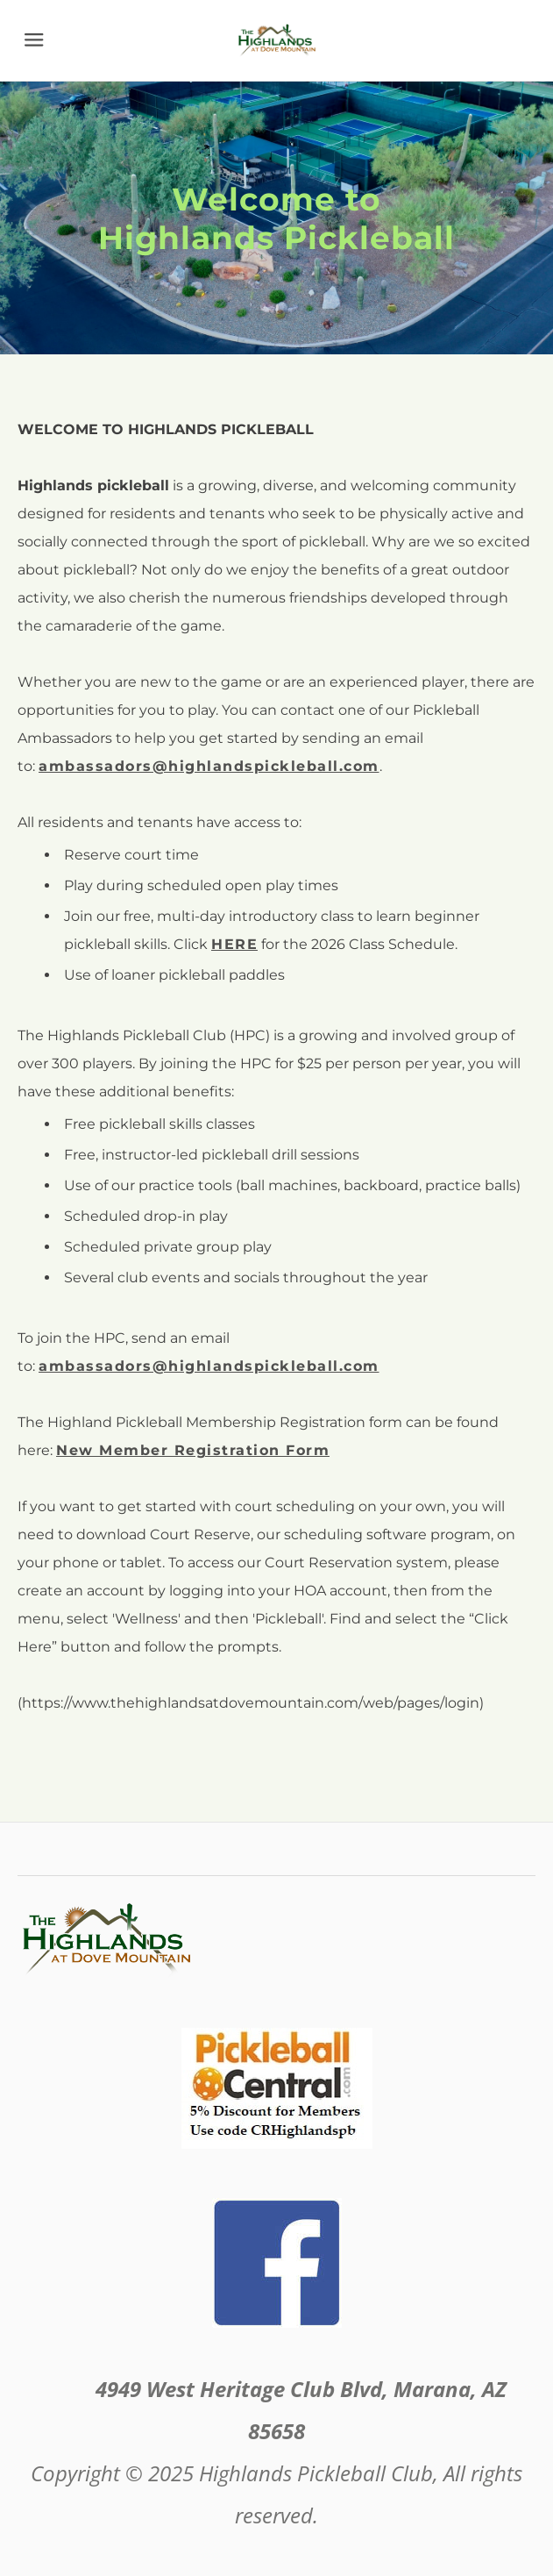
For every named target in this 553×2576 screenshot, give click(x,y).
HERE (234, 944)
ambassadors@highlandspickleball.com (209, 1366)
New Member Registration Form (193, 1450)
